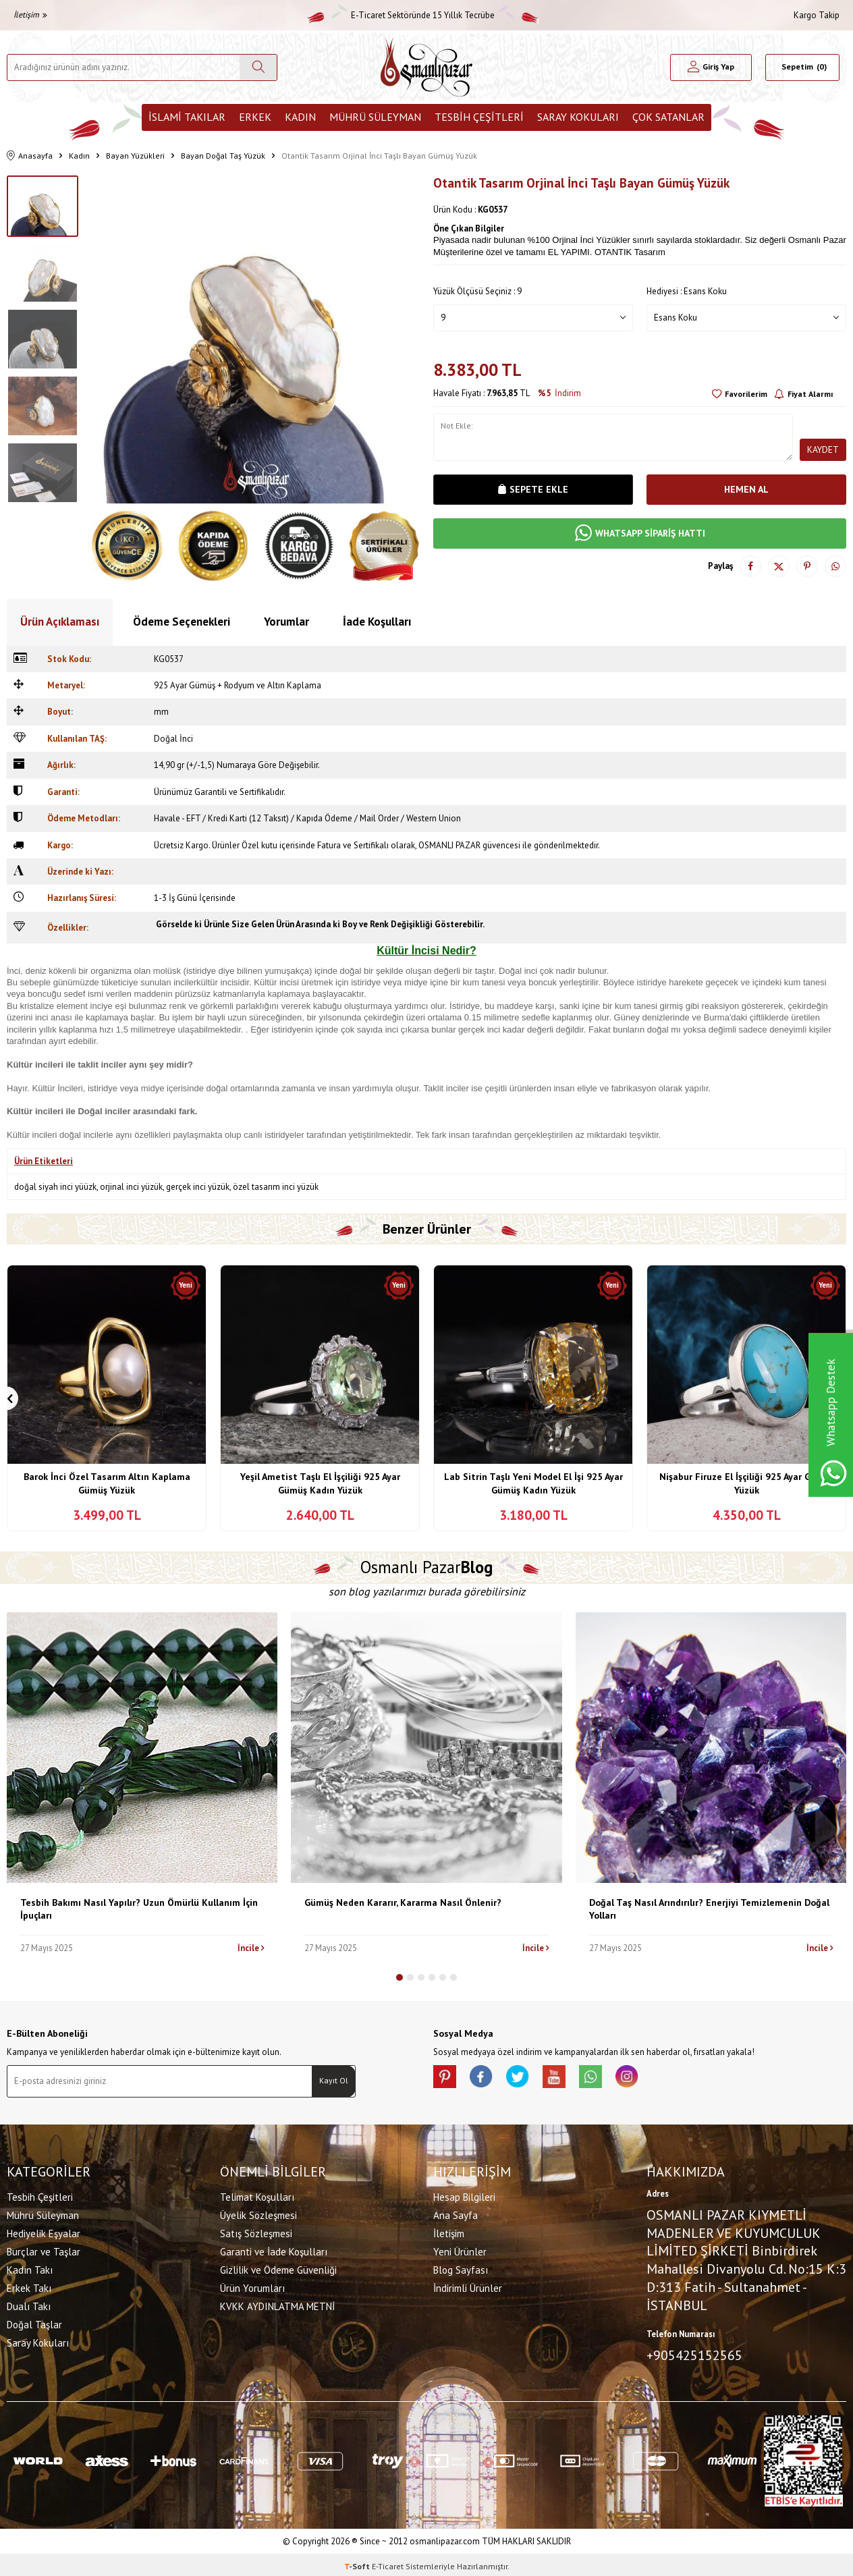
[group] (256, 339)
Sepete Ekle (533, 489)
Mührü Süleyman (375, 117)
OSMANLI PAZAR (449, 845)
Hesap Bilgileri (464, 2195)
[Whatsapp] (608, 2078)
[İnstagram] (649, 2078)
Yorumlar (286, 621)
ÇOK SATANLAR (668, 117)
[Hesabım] (710, 67)
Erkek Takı (29, 2286)
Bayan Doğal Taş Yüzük (223, 155)
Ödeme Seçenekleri (181, 621)
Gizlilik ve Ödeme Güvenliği (278, 2268)
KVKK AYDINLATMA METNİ (277, 2304)
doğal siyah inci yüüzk (55, 1187)
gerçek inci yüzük (197, 1187)
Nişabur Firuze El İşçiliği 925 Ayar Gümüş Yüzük (746, 1483)
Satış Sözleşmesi (256, 2231)
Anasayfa (30, 156)
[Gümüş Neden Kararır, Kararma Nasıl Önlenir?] (426, 1747)
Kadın (300, 117)
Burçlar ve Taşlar (43, 2249)
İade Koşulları (377, 621)
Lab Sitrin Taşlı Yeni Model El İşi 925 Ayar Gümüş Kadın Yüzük (533, 1483)
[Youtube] (568, 2078)
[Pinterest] (446, 2078)
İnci (64, 1088)
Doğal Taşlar (34, 2322)
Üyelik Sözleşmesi (258, 2213)
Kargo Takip (817, 15)
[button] (399, 1977)
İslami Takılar (186, 117)
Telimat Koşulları (257, 2195)
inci (284, 982)
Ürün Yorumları (252, 2286)
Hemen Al (746, 489)
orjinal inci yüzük (131, 1187)
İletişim (30, 14)
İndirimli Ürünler (467, 2286)
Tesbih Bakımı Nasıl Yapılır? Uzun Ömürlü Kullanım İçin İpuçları (139, 1908)
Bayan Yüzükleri (135, 155)
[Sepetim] (802, 67)
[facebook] (487, 2078)
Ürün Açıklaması (59, 621)
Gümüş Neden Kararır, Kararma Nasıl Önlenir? (402, 1902)
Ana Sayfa (455, 2213)
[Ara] (258, 67)
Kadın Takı (30, 2268)
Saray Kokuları (578, 117)
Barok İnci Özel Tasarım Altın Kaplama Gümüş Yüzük (107, 1483)
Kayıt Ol (333, 2080)
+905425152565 (694, 2353)
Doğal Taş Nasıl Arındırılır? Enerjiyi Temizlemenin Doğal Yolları (709, 1908)
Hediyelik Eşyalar (43, 2231)
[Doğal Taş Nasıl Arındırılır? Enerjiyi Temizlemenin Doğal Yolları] (711, 1747)
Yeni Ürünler (460, 2249)
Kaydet (822, 449)
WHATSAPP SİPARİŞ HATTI (640, 533)
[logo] (426, 67)
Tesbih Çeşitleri (479, 117)
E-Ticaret (388, 2563)
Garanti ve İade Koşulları (273, 2249)
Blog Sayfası (460, 2268)
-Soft (358, 2563)
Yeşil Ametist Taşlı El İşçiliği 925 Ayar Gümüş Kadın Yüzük (320, 1483)
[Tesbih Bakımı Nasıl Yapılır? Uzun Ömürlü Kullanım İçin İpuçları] (142, 1747)
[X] (527, 2078)
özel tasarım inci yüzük (276, 1187)
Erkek (255, 117)
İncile (251, 1947)
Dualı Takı (29, 2304)
